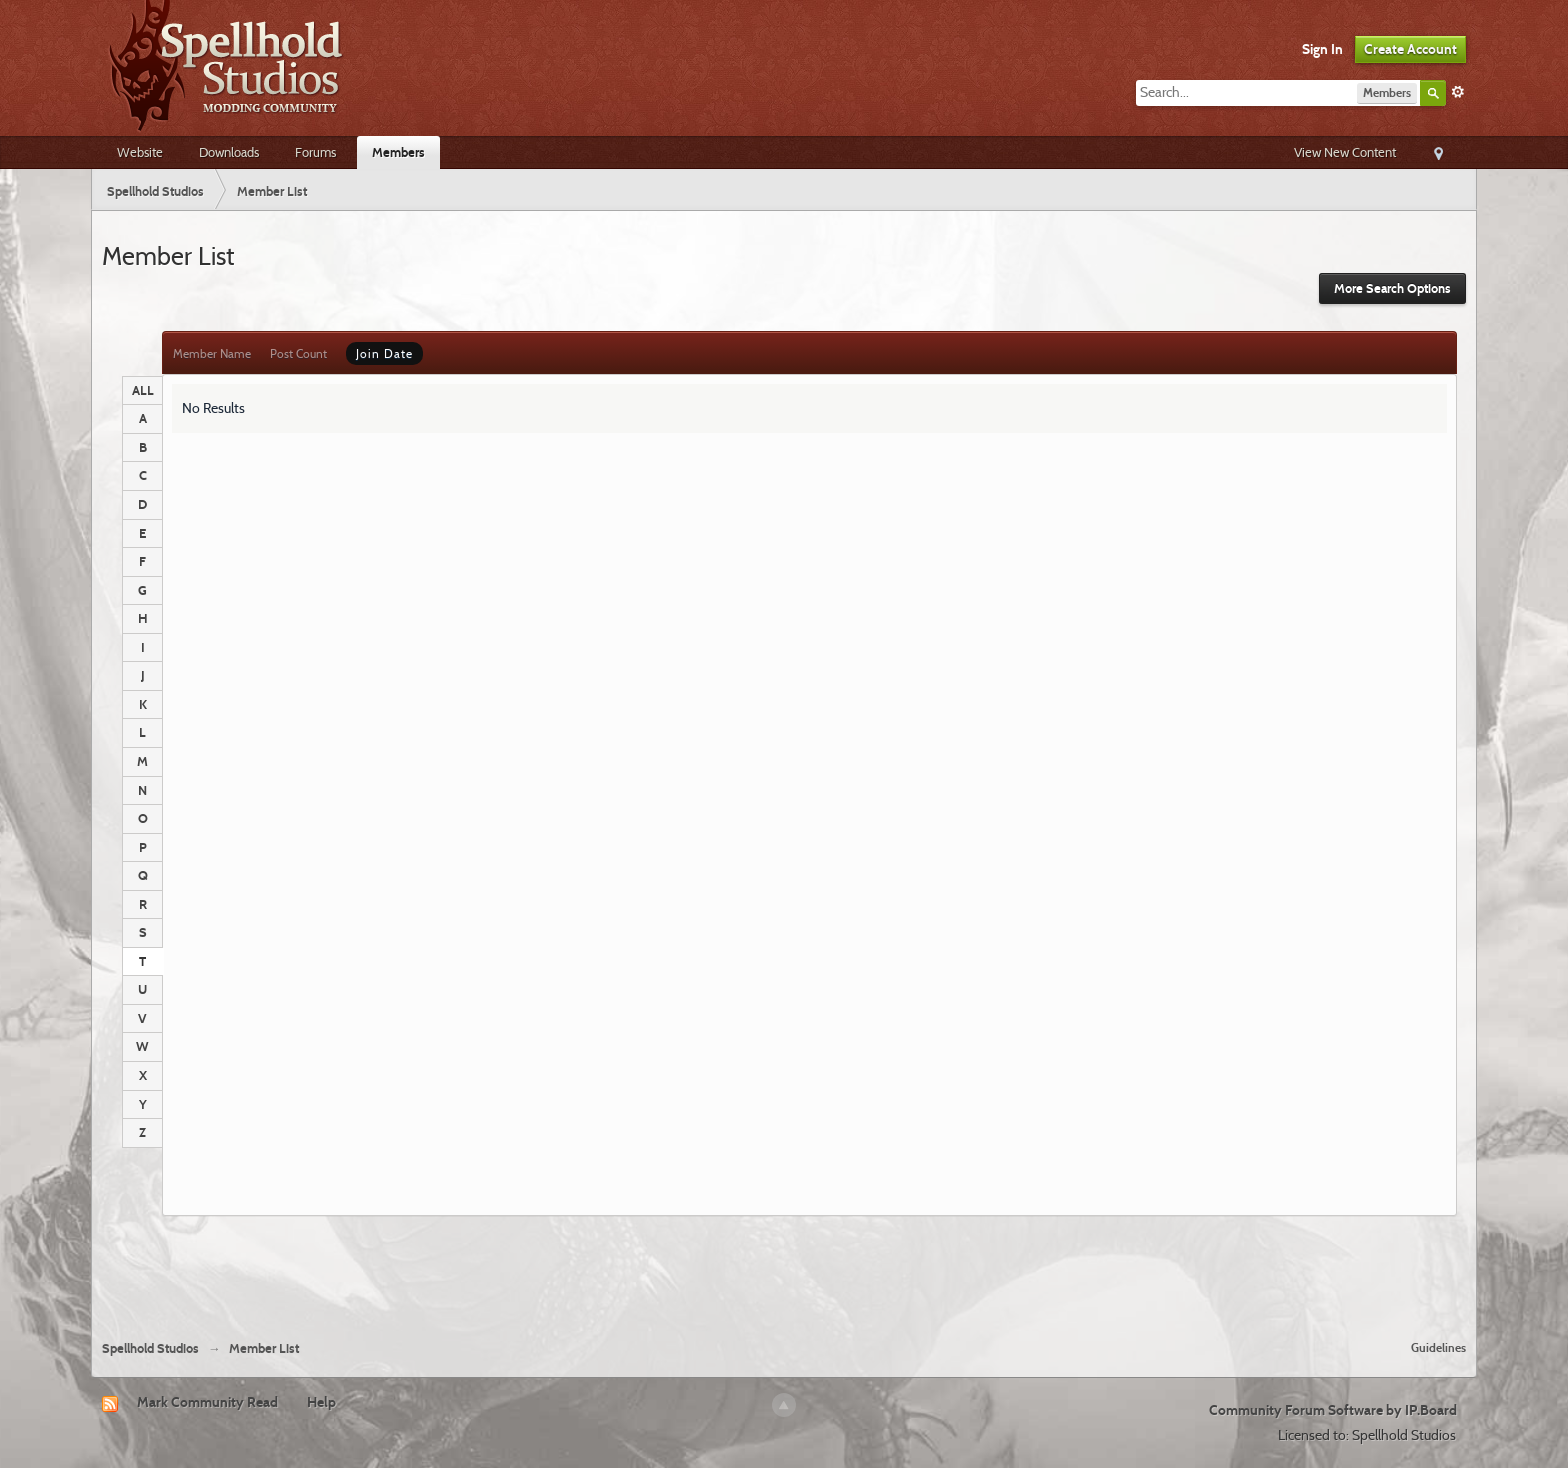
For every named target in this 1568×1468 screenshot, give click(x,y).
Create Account (1410, 49)
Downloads (229, 152)
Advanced (1458, 92)
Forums (315, 152)
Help (321, 1402)
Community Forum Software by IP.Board (1333, 1410)
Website (140, 152)
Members (398, 152)
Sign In (1322, 49)
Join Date (384, 353)
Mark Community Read (207, 1402)
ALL (143, 390)
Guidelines (1438, 1347)
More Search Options (1392, 288)
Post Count (298, 353)
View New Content (1345, 152)
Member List (264, 1348)
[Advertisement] (784, 1270)
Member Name (212, 353)
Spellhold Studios (150, 1348)
